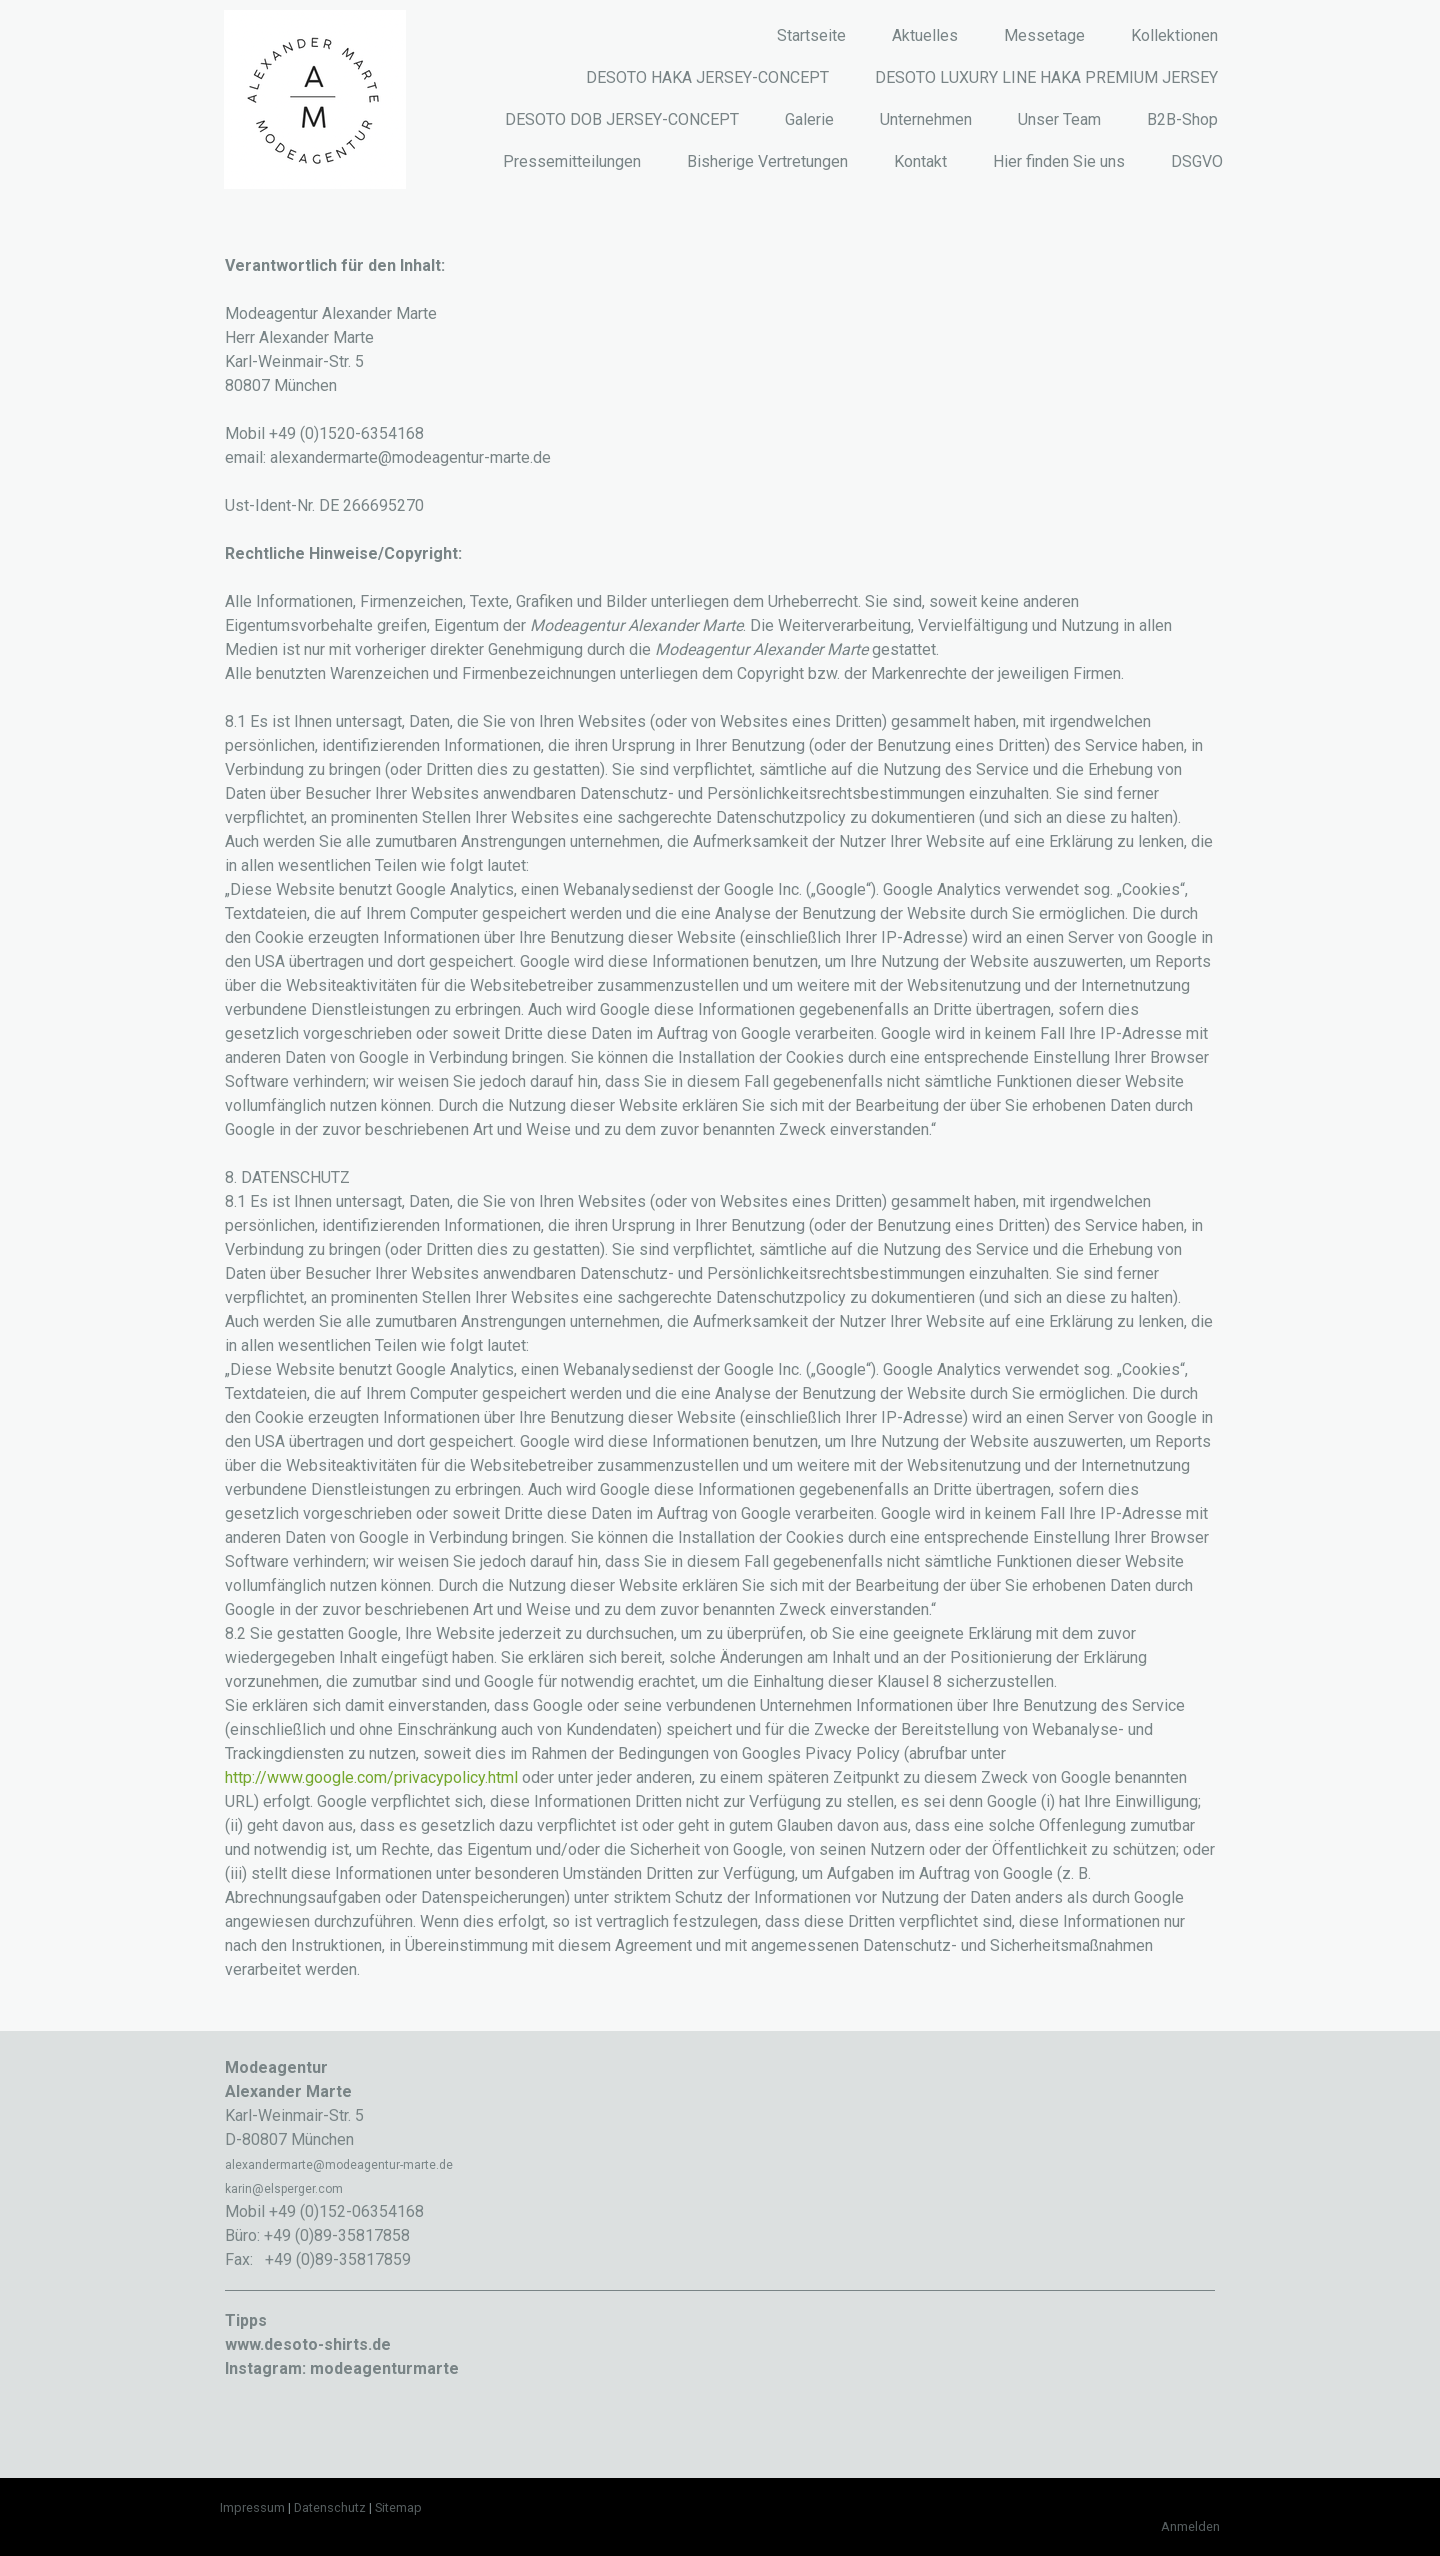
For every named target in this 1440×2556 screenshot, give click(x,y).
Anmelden (1190, 2526)
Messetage (1044, 35)
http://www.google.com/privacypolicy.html (371, 1777)
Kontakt (920, 161)
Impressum (252, 2507)
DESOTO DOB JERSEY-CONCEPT (622, 119)
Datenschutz (330, 2507)
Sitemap (398, 2507)
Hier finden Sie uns (1059, 161)
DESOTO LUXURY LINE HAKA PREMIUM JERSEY (1046, 77)
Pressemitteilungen (572, 161)
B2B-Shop (1182, 119)
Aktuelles (925, 35)
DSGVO (1197, 161)
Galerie (809, 119)
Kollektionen (1174, 35)
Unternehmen (926, 119)
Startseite (811, 35)
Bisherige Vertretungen (767, 161)
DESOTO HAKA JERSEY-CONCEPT (707, 77)
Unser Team (1059, 119)
